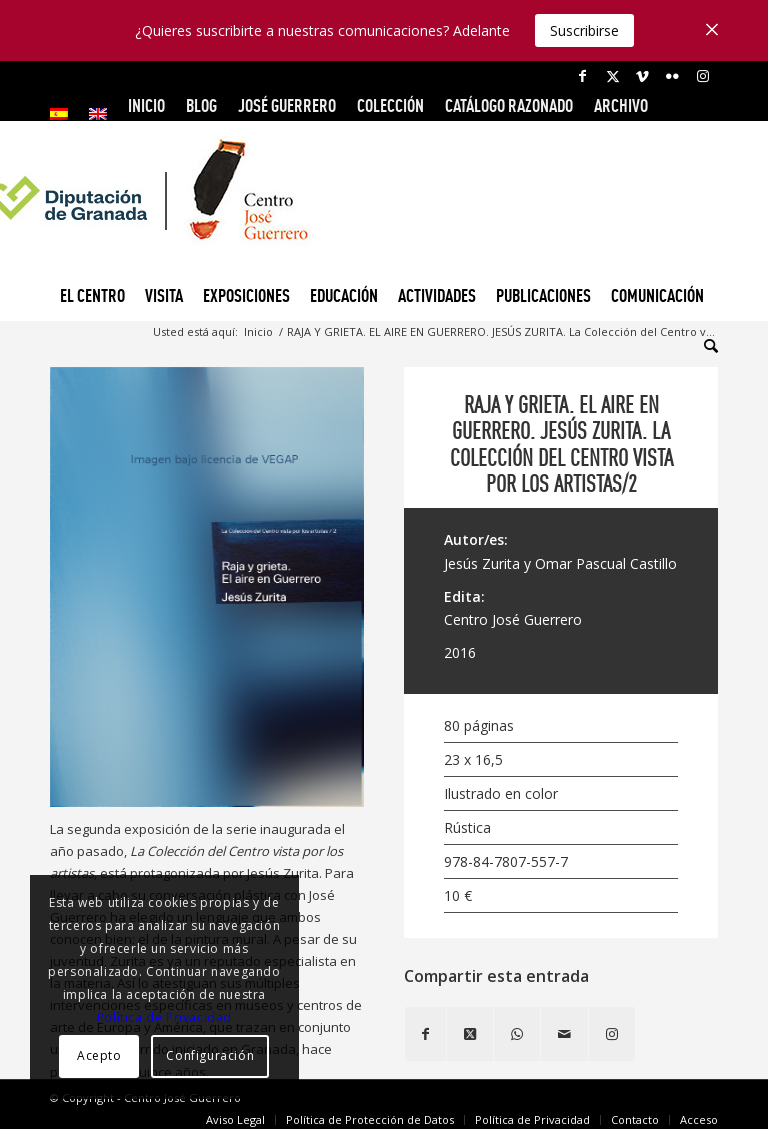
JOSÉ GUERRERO (287, 105)
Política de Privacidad (164, 1017)
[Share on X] (470, 1034)
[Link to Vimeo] (642, 76)
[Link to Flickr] (672, 76)
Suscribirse (584, 30)
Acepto (99, 1055)
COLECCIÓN (390, 105)
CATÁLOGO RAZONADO (509, 105)
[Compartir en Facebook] (425, 1034)
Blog (201, 105)
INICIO (146, 105)
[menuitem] (64, 114)
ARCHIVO (621, 105)
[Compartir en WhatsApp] (517, 1034)
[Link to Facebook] (582, 76)
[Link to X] (612, 76)
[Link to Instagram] (703, 76)
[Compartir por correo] (564, 1034)
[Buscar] (706, 346)
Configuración (210, 1055)
